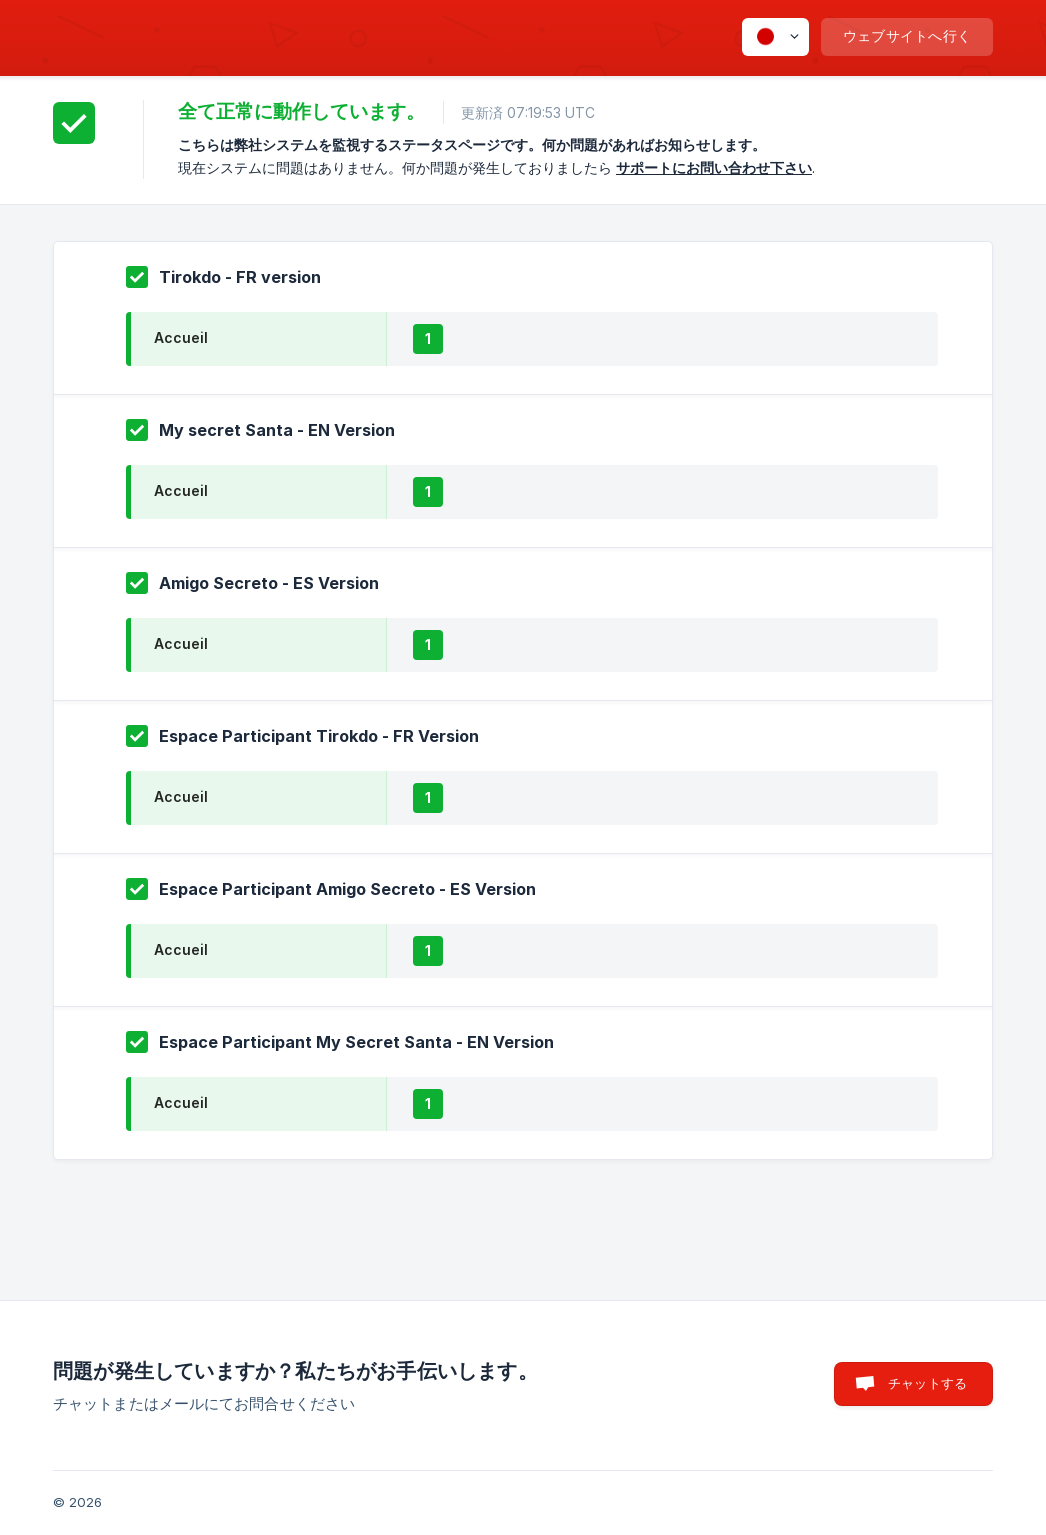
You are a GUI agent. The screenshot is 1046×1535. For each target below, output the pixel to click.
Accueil (181, 337)
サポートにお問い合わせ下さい (714, 167)
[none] (775, 37)
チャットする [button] (927, 1383)
